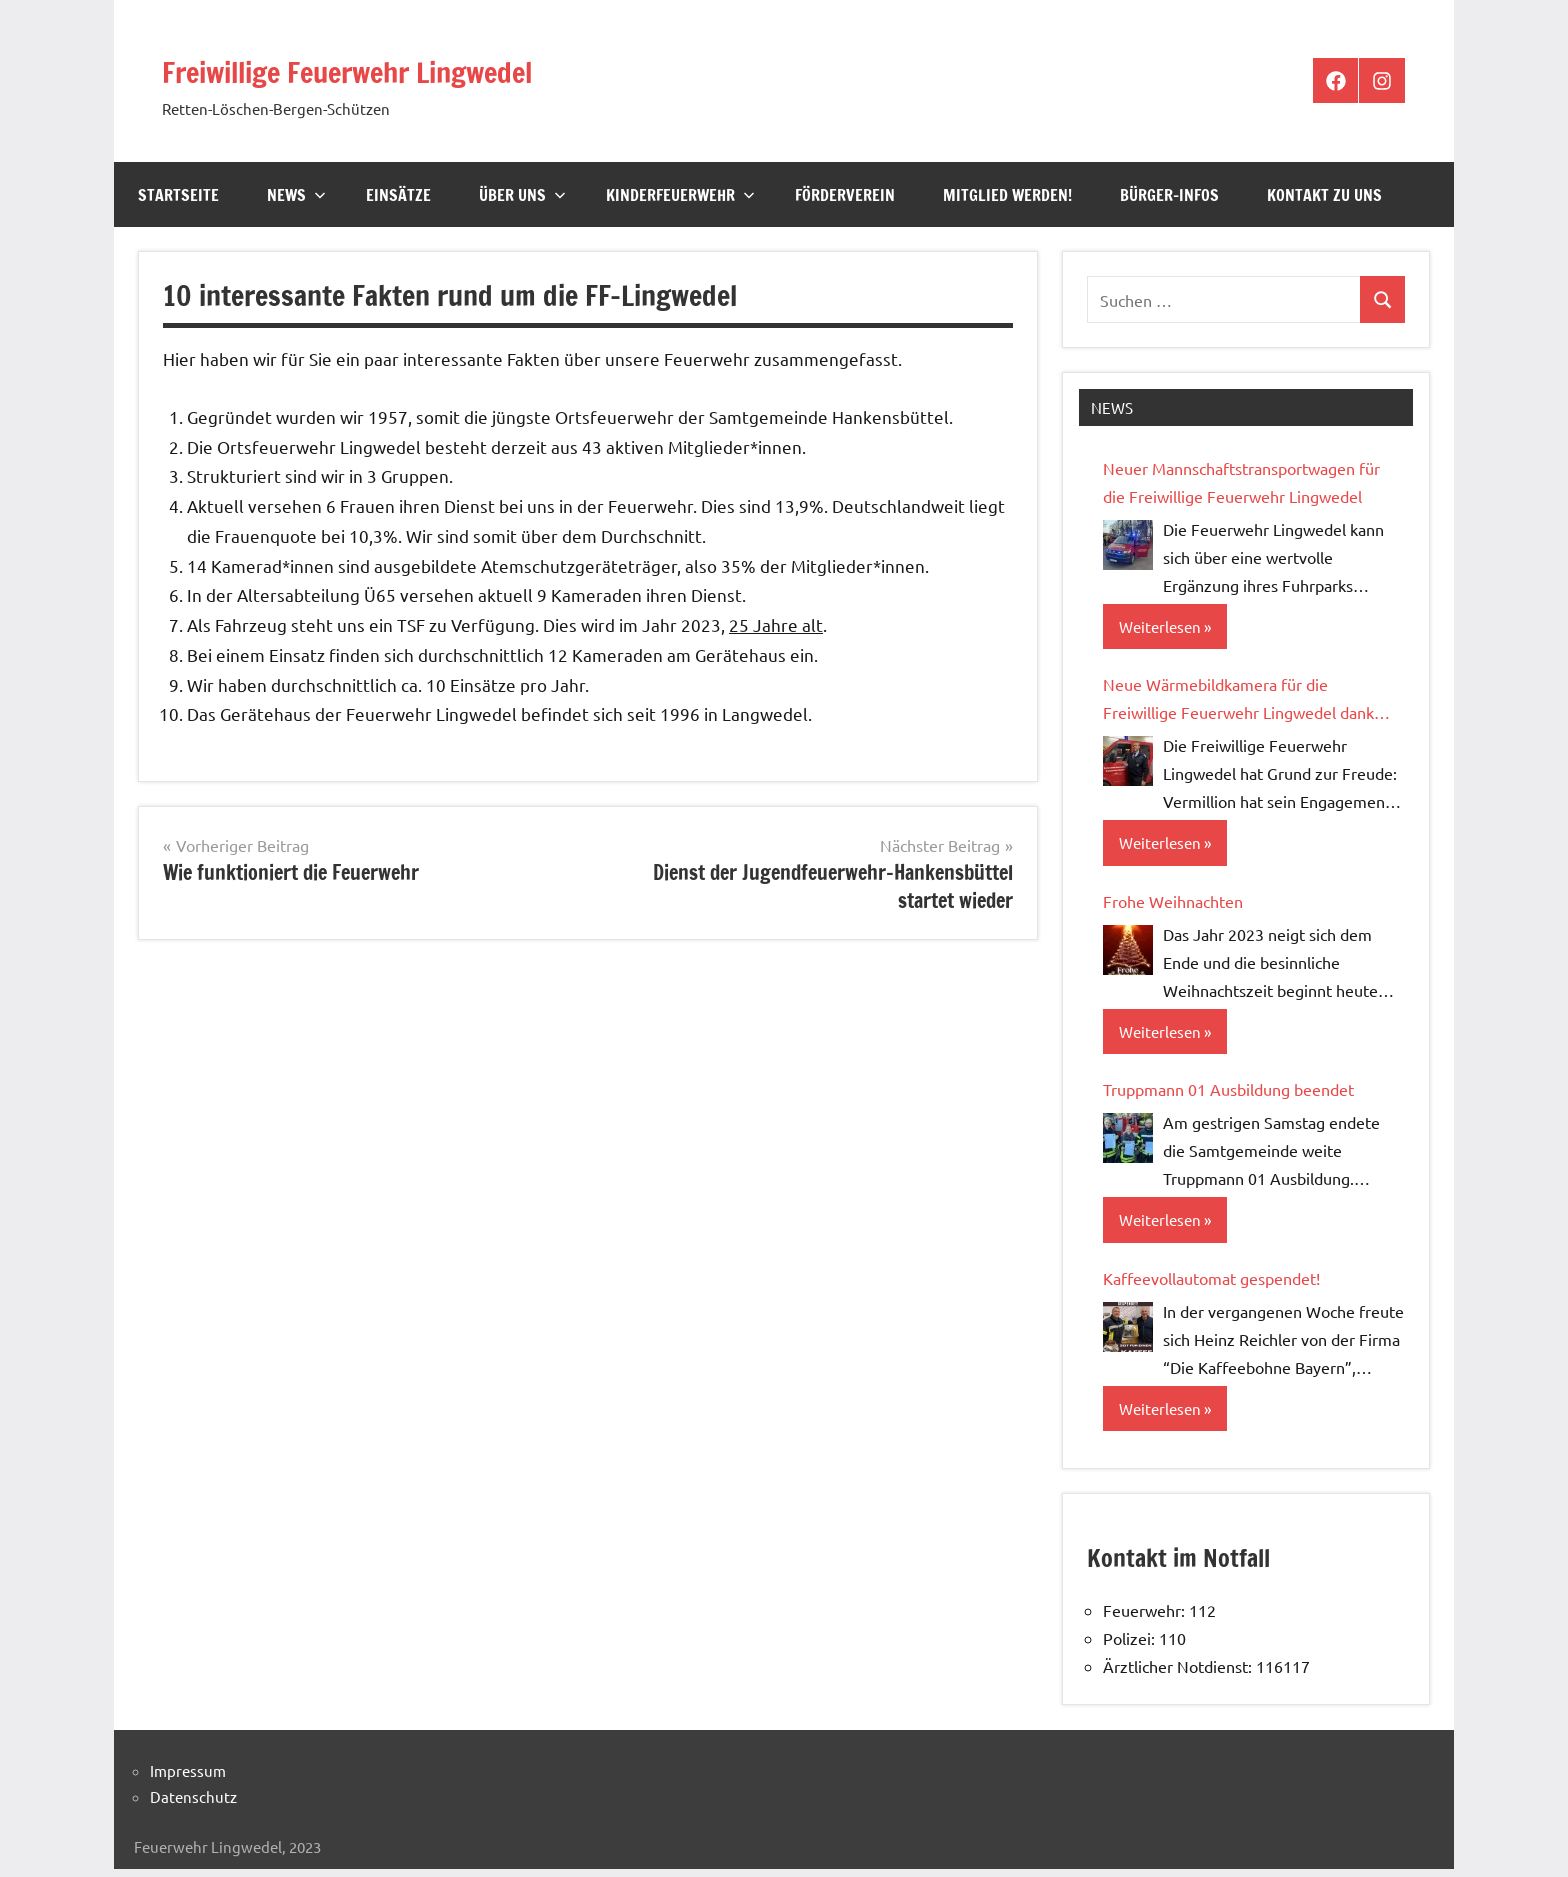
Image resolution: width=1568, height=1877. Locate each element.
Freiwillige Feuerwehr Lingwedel (432, 67)
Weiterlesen (1162, 628)
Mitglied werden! (1007, 195)
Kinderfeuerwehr (680, 195)
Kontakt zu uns (1324, 195)
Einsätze (398, 195)
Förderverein (845, 195)
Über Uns (522, 195)
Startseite (178, 195)
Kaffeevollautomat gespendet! (1211, 1285)
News (296, 195)
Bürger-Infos (1169, 195)
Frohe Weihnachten (1173, 904)
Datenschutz (193, 1805)
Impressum (188, 1779)
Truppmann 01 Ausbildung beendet (1228, 1095)
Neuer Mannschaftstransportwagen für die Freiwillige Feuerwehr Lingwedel (1241, 482)
